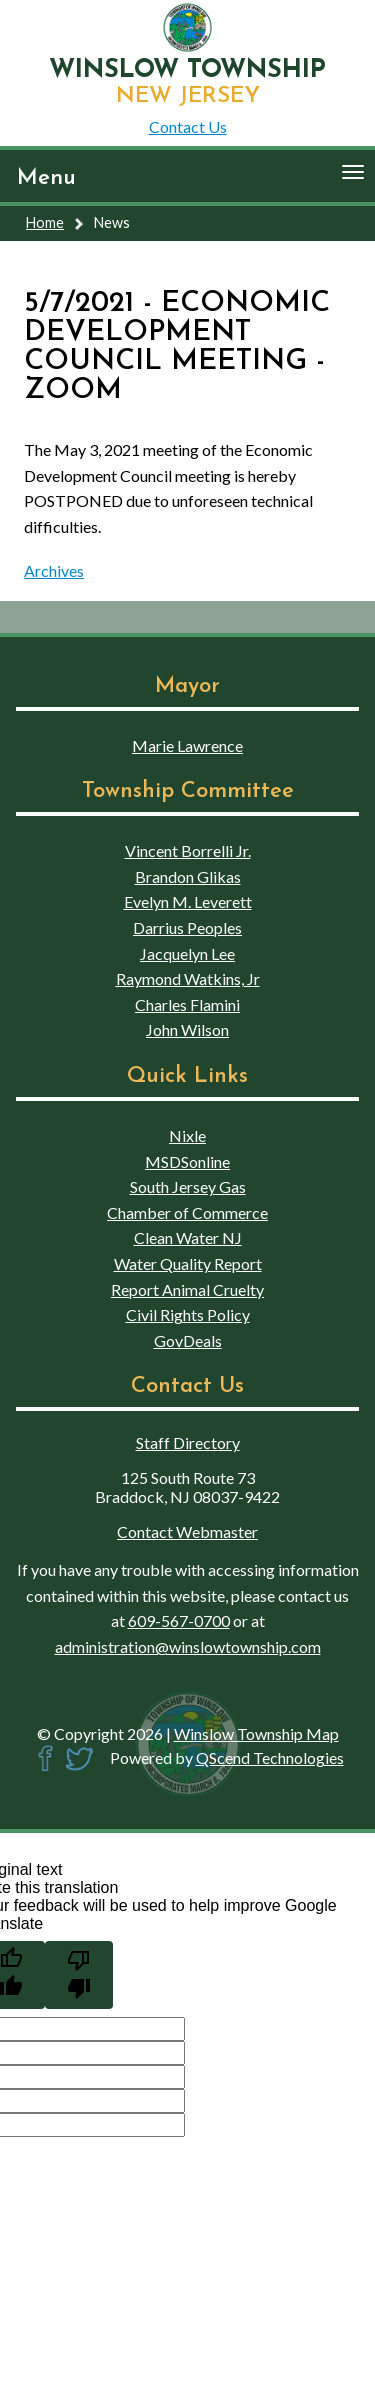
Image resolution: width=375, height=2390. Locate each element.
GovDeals (188, 1340)
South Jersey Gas (188, 1186)
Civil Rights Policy (188, 1314)
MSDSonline (187, 1161)
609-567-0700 (179, 1620)
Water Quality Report (188, 1263)
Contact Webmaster (187, 1531)
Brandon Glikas (188, 876)
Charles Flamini (187, 1004)
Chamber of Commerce (187, 1212)
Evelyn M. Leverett (188, 901)
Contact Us (188, 126)
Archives (54, 570)
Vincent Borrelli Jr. (188, 850)
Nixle (187, 1135)
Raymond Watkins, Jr (188, 978)
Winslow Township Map (256, 1733)
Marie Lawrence (187, 745)
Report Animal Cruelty (187, 1289)
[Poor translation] (79, 1975)
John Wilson (187, 1029)
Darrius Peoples (187, 927)
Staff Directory (188, 1442)
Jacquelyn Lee (187, 953)
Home (45, 222)
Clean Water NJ (188, 1237)
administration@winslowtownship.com (188, 1646)
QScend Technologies (270, 1757)
